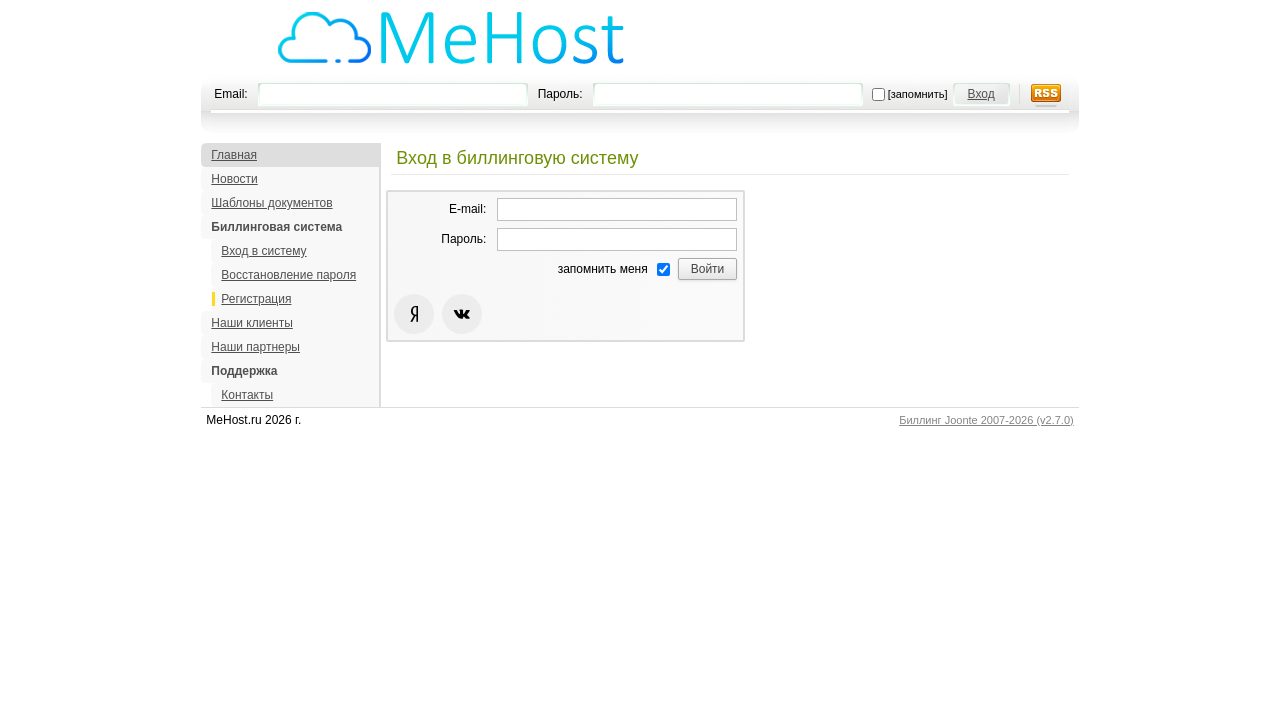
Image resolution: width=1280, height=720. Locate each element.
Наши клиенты (252, 323)
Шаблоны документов (271, 203)
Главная (234, 155)
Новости (234, 179)
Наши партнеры (255, 347)
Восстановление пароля (288, 275)
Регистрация (256, 299)
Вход (981, 94)
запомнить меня (603, 269)
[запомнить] (918, 94)
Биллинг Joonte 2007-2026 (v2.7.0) (986, 420)
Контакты (247, 395)
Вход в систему (263, 251)
